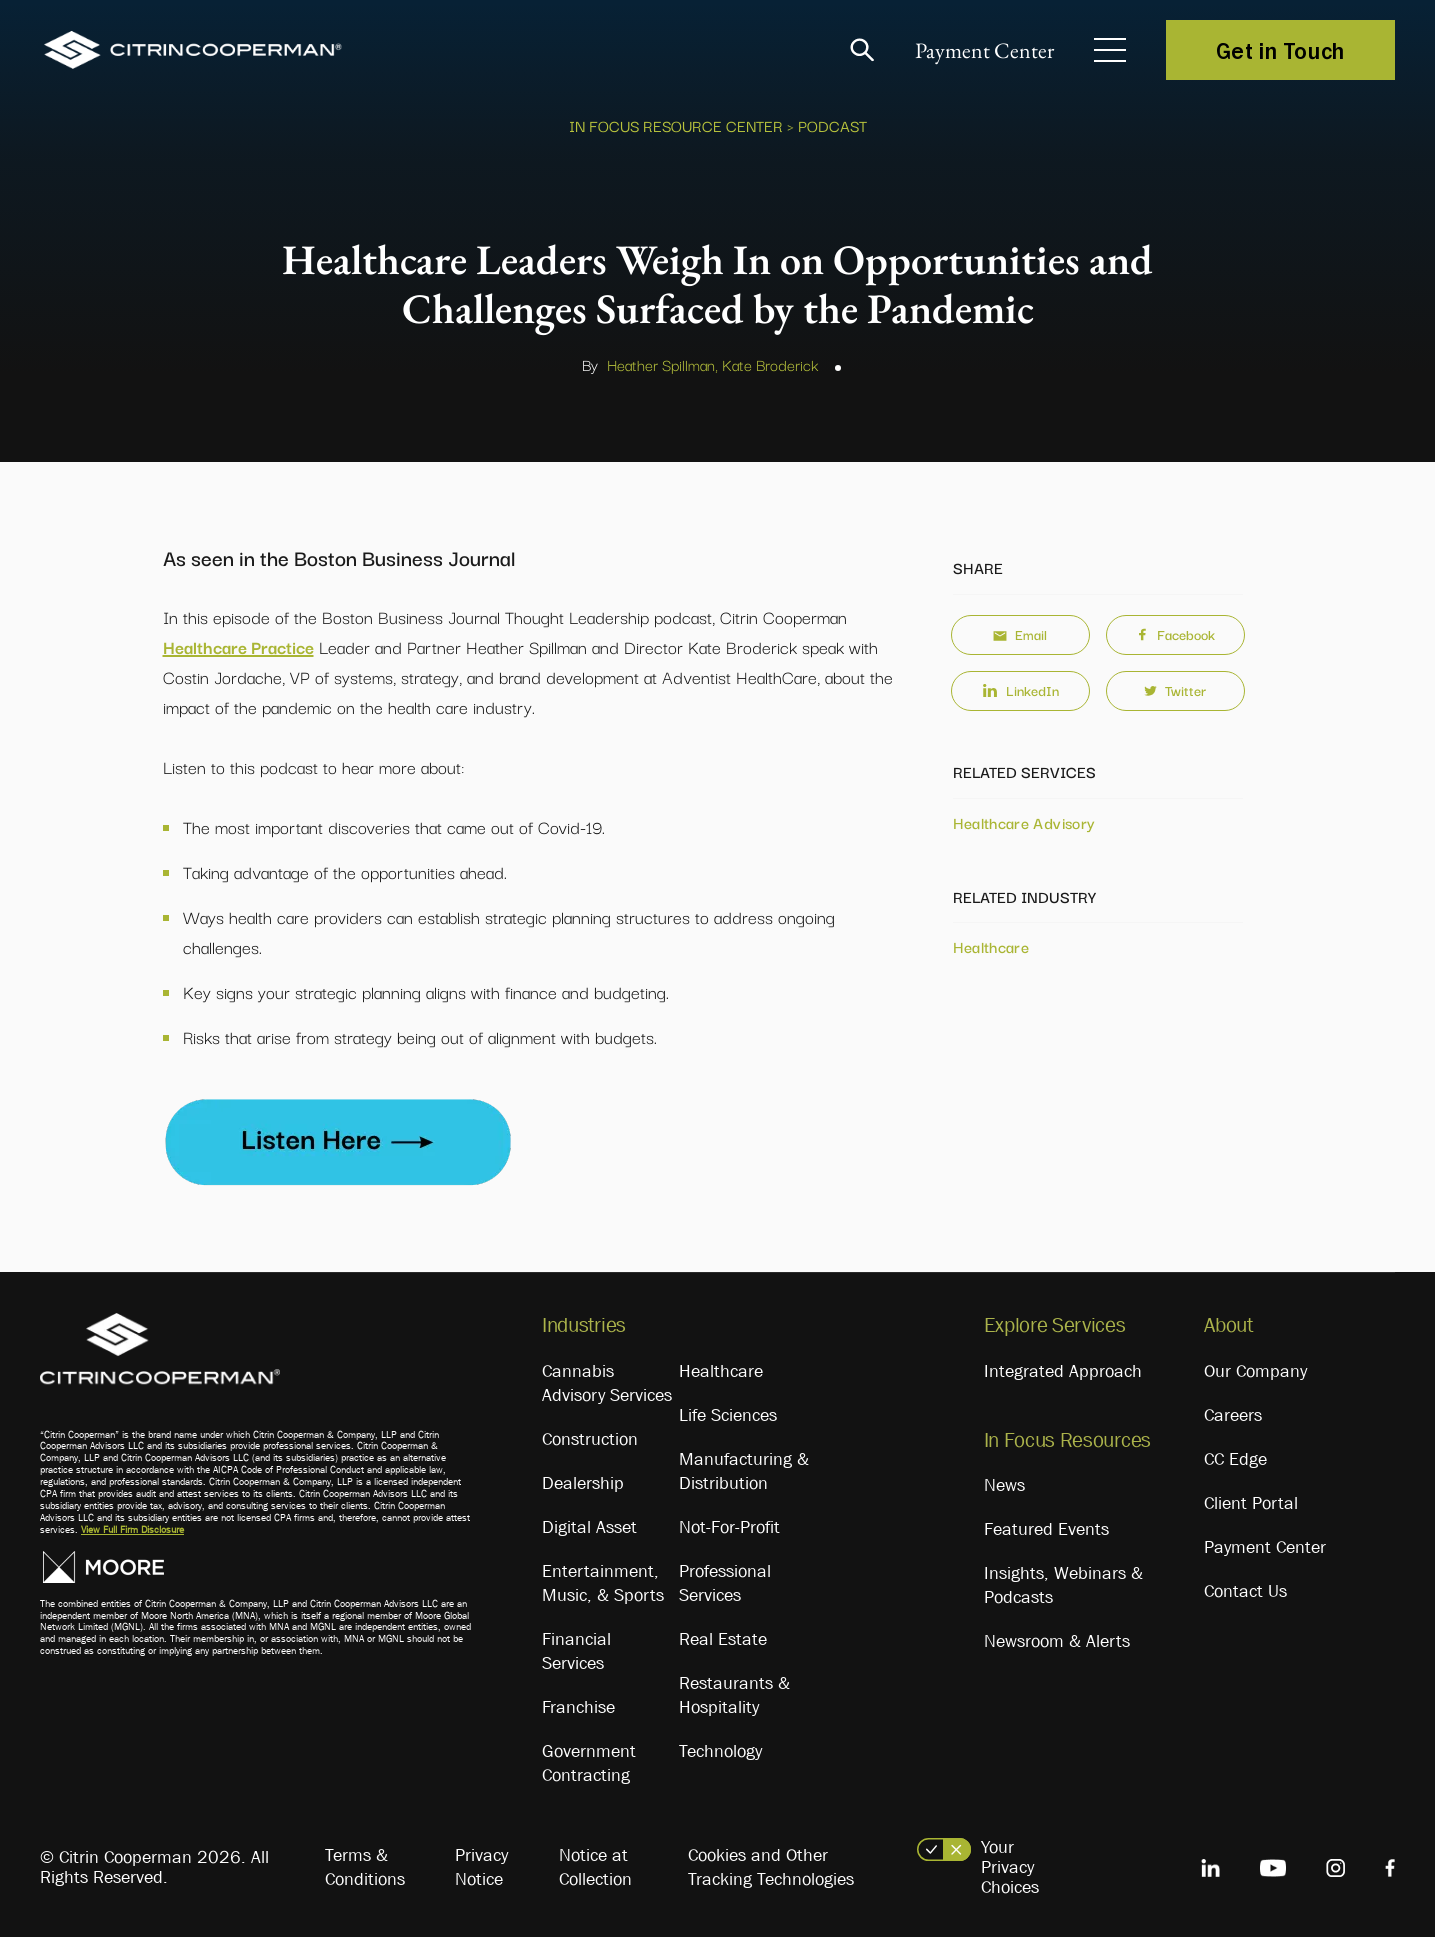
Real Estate (723, 1639)
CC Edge (1235, 1459)
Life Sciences (728, 1415)
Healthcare (991, 946)
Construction (590, 1439)
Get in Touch (1280, 50)
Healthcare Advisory (1024, 822)
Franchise (578, 1707)
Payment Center (984, 50)
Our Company (1255, 1371)
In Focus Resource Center (676, 125)
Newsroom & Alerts (1057, 1641)
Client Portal (1251, 1503)
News (1004, 1485)
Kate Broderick (770, 364)
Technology (720, 1751)
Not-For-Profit (729, 1527)
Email (1020, 634)
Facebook (1175, 634)
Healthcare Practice (238, 646)
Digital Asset (589, 1527)
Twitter (1175, 690)
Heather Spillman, (662, 364)
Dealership (583, 1483)
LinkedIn (1020, 690)
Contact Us (1245, 1591)
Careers (1233, 1415)
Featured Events (1046, 1529)
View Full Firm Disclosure (132, 1529)
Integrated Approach (1063, 1371)
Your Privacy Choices (1010, 1867)
